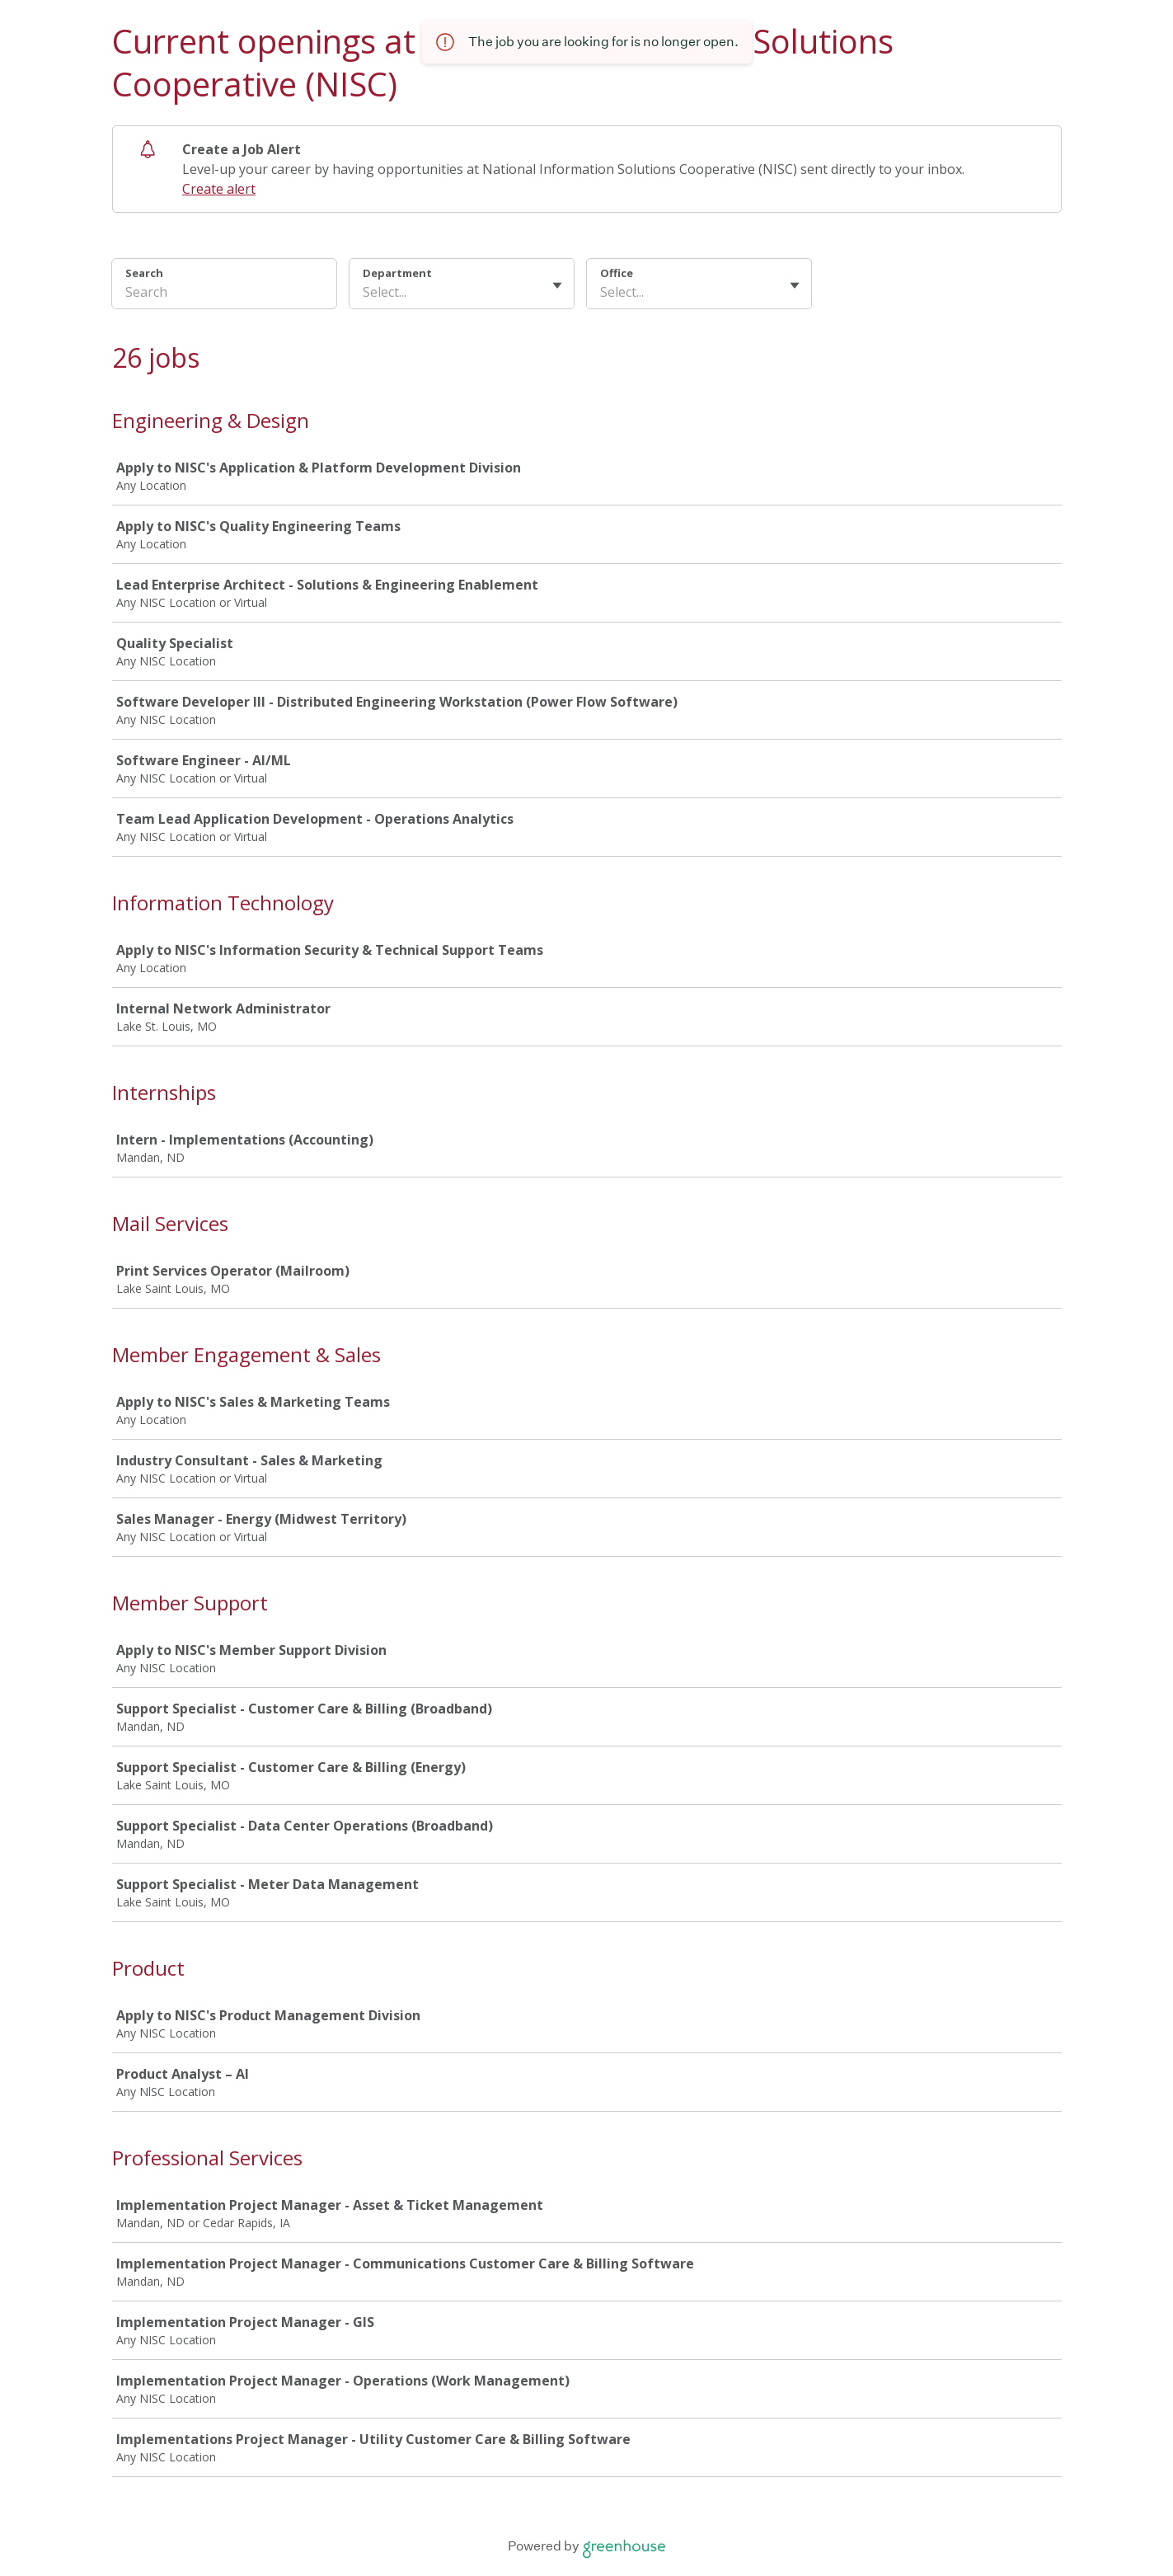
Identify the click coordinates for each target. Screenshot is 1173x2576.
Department (397, 273)
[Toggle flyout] (557, 285)
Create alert (219, 189)
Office (616, 273)
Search (144, 273)
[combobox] (364, 292)
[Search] (224, 294)
